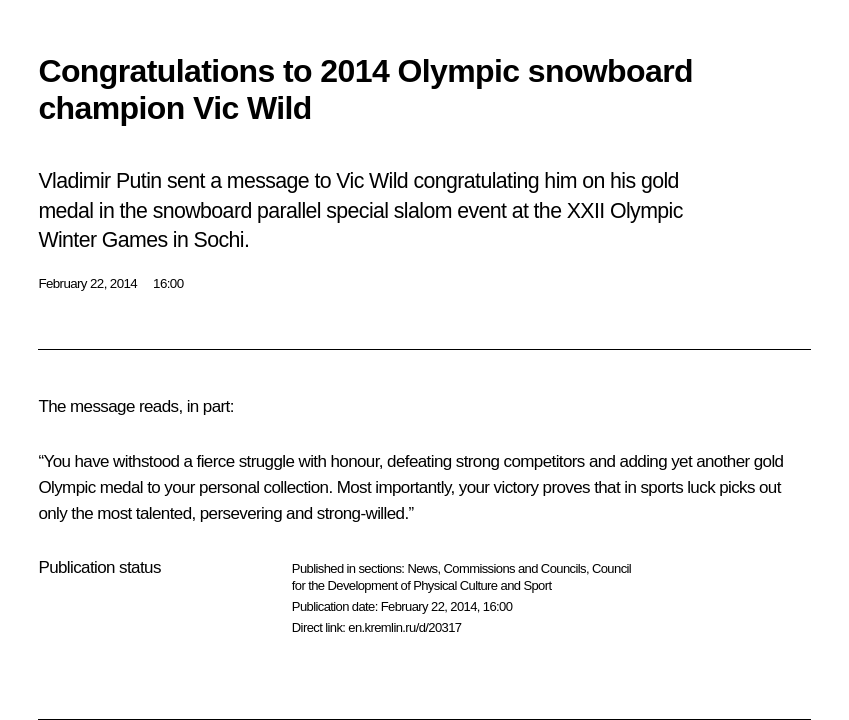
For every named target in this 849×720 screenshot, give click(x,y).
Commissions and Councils (515, 568)
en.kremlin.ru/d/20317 (404, 627)
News (422, 568)
